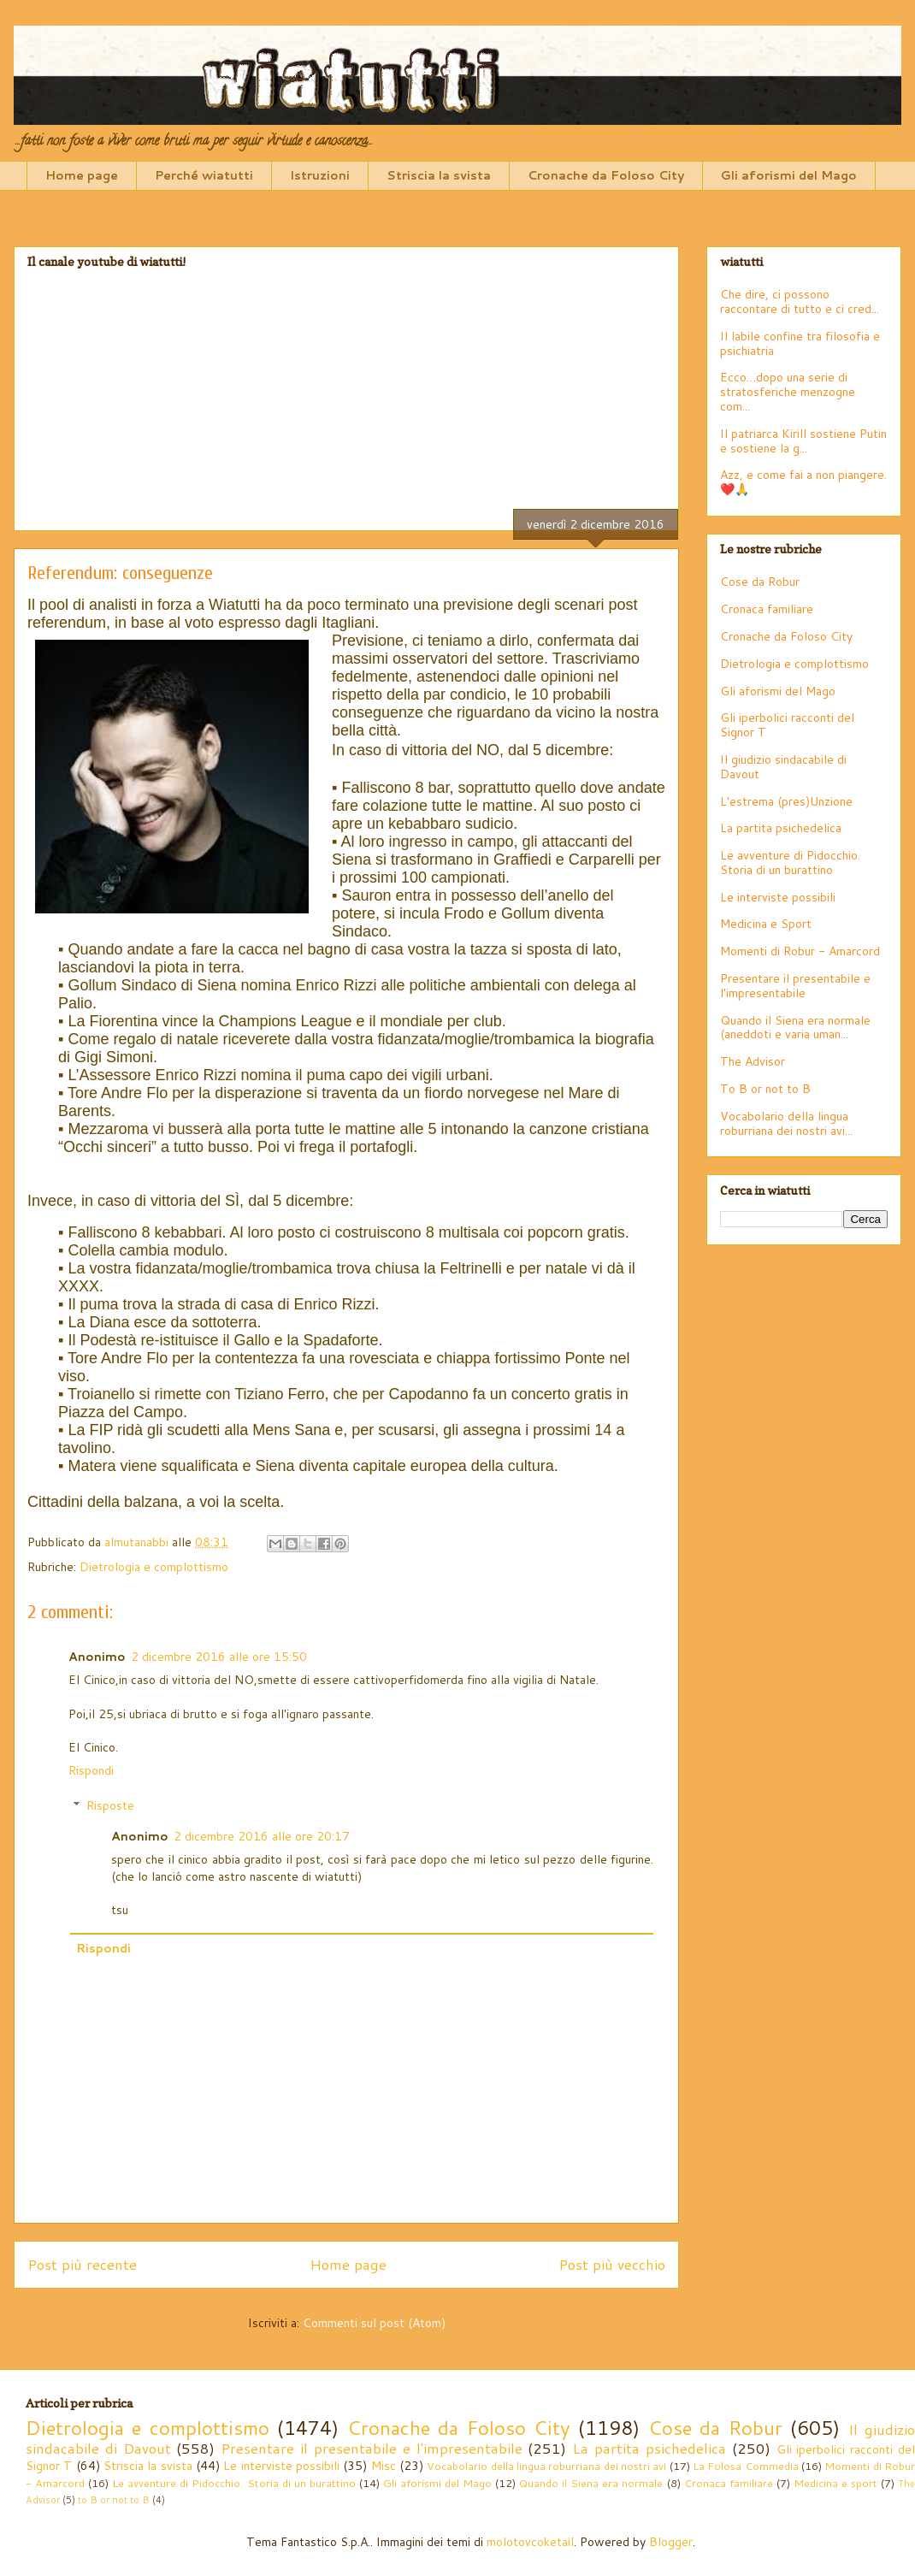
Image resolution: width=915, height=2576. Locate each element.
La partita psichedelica (780, 827)
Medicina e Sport (766, 923)
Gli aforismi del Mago (789, 175)
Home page (81, 175)
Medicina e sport (835, 2482)
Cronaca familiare (766, 608)
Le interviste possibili (777, 897)
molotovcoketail (530, 2541)
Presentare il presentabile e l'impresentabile (795, 985)
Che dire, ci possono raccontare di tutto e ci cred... (799, 301)
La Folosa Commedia (746, 2465)
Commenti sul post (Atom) (374, 2322)
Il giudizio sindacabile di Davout (783, 767)
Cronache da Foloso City (606, 175)
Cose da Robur (760, 581)
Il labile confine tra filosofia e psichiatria (800, 343)
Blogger (671, 2541)
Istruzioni (320, 175)
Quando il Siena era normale (591, 2482)
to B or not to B (114, 2500)
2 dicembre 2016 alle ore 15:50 (219, 1656)
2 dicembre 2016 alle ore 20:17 (262, 1836)
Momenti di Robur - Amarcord (800, 951)
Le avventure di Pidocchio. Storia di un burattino (790, 862)
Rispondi (91, 1770)
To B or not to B (765, 1088)
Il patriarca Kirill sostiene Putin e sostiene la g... (803, 441)
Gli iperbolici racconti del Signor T (787, 725)
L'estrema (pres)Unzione (786, 801)
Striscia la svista (439, 175)
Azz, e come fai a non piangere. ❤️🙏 (803, 482)
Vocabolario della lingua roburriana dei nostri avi (546, 2465)
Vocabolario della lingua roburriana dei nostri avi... (786, 1123)
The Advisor (752, 1061)
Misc (383, 2465)
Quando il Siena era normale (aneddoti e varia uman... (795, 1027)
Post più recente (82, 2264)
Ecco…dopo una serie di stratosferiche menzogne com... (787, 392)
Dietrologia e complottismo (154, 1566)
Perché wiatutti (204, 175)
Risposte (110, 1805)
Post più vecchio (611, 2264)
